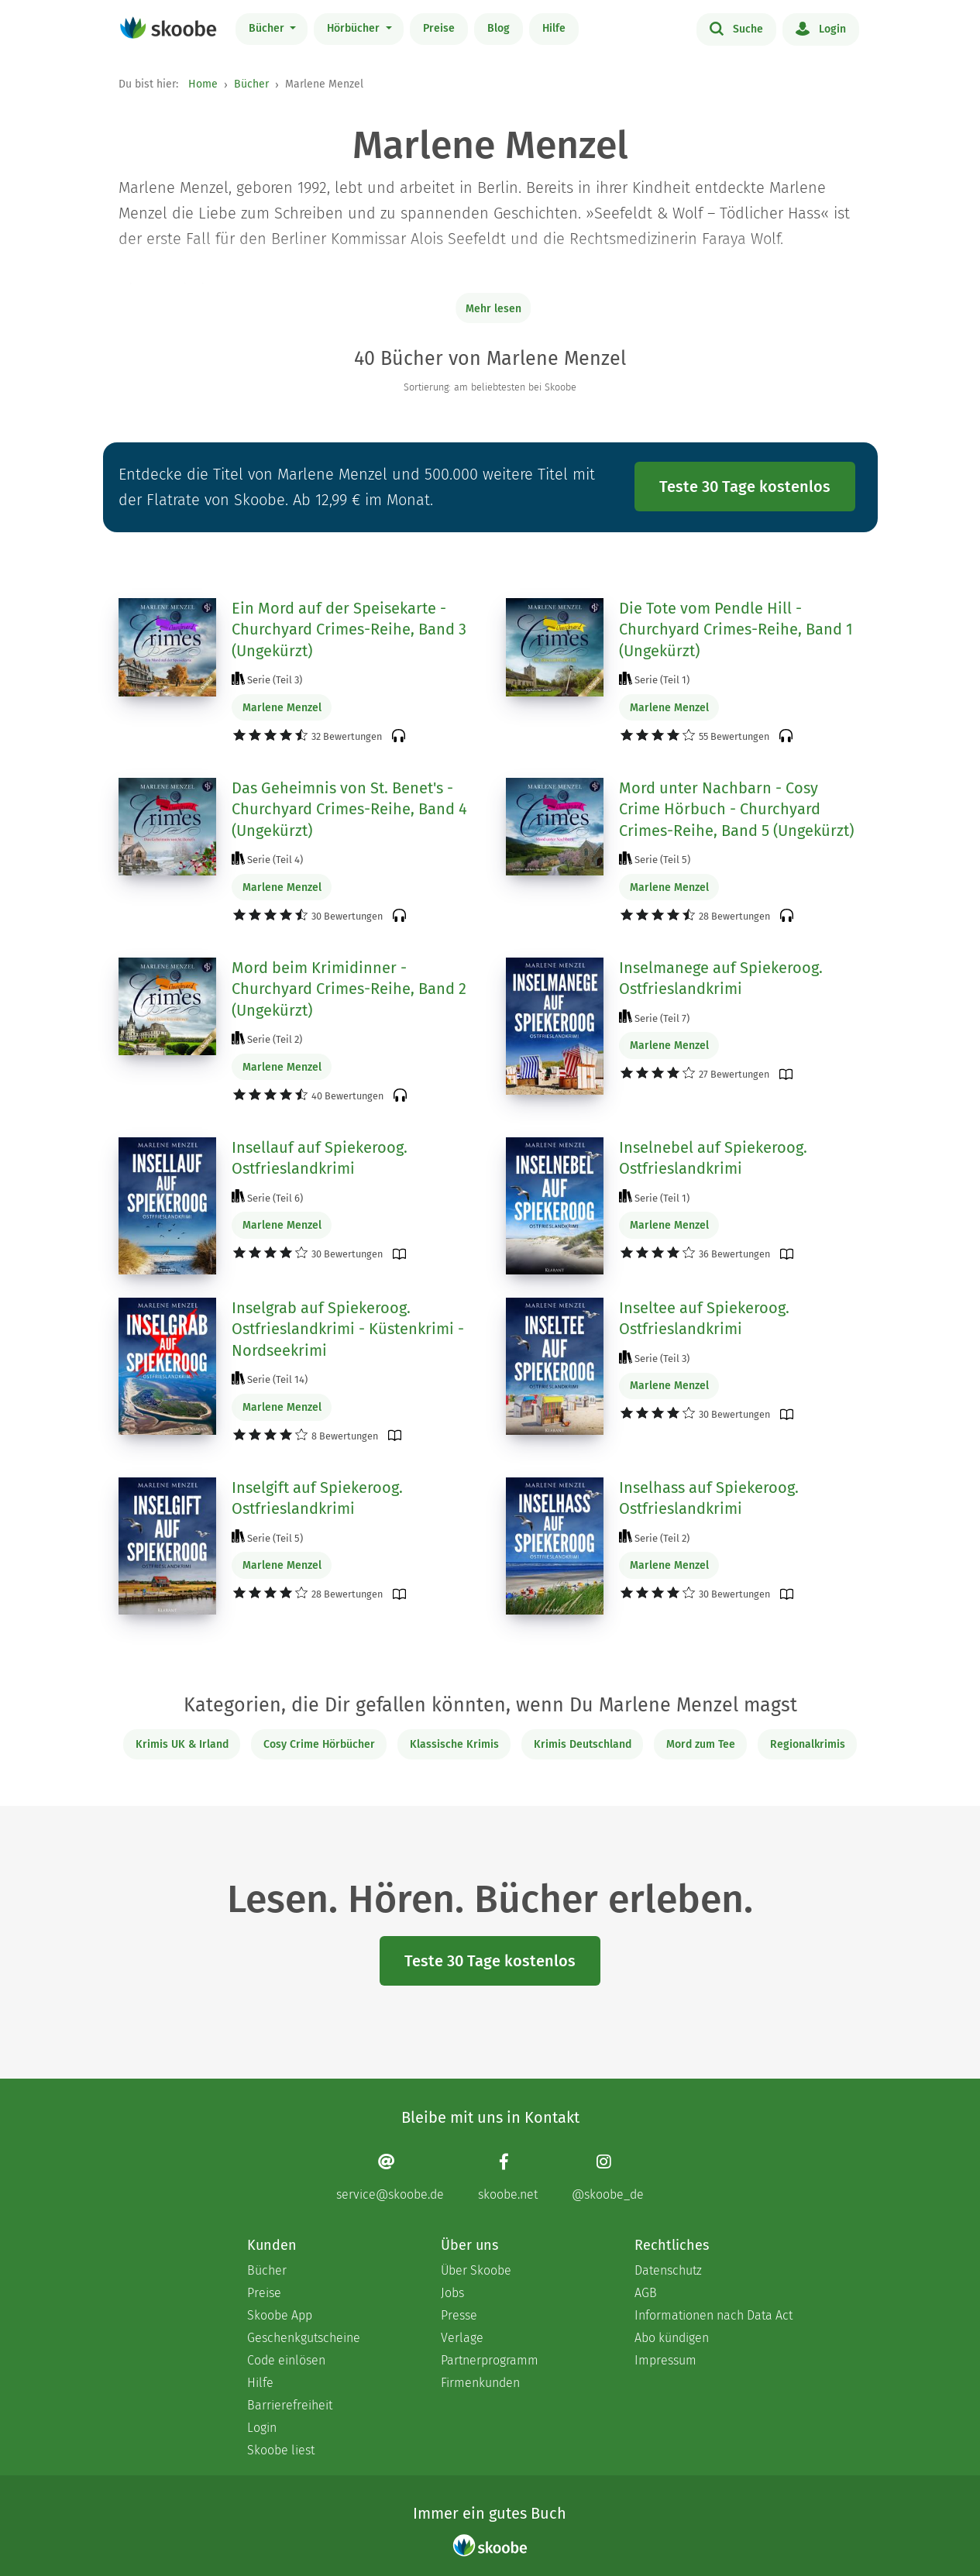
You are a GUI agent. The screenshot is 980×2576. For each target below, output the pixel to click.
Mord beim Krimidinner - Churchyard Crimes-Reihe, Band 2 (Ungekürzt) (349, 989)
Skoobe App (279, 2315)
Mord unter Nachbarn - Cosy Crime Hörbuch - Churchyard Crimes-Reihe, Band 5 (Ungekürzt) (736, 809)
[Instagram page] (607, 2177)
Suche (736, 28)
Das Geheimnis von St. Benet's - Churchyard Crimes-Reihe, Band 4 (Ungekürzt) (349, 809)
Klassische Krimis (454, 1744)
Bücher (268, 28)
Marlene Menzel (282, 707)
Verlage (462, 2337)
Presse (459, 2315)
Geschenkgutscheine (303, 2337)
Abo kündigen (671, 2337)
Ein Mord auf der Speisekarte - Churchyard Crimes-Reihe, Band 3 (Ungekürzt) (349, 629)
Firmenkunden (480, 2382)
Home (203, 84)
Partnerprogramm (489, 2360)
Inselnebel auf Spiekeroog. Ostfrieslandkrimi (713, 1158)
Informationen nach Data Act (713, 2315)
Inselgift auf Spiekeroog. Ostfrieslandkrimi (317, 1498)
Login (821, 28)
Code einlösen (286, 2360)
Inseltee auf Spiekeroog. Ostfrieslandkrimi (704, 1318)
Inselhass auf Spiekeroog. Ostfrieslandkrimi (709, 1498)
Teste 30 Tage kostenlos (744, 486)
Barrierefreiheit (289, 2405)
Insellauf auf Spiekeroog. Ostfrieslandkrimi (319, 1158)
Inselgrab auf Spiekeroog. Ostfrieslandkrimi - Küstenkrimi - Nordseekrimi (348, 1329)
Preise (439, 28)
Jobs (452, 2292)
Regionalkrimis (807, 1744)
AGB (645, 2292)
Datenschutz (668, 2270)
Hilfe (554, 28)
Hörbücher (355, 28)
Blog (498, 28)
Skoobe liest (281, 2450)
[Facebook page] (507, 2177)
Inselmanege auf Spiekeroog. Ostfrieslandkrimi (721, 978)
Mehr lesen (493, 308)
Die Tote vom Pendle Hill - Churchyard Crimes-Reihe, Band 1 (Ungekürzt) (736, 629)
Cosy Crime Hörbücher (319, 1744)
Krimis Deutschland (582, 1744)
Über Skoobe (476, 2270)
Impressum (665, 2360)
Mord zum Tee (700, 1744)
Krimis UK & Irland (182, 1744)
